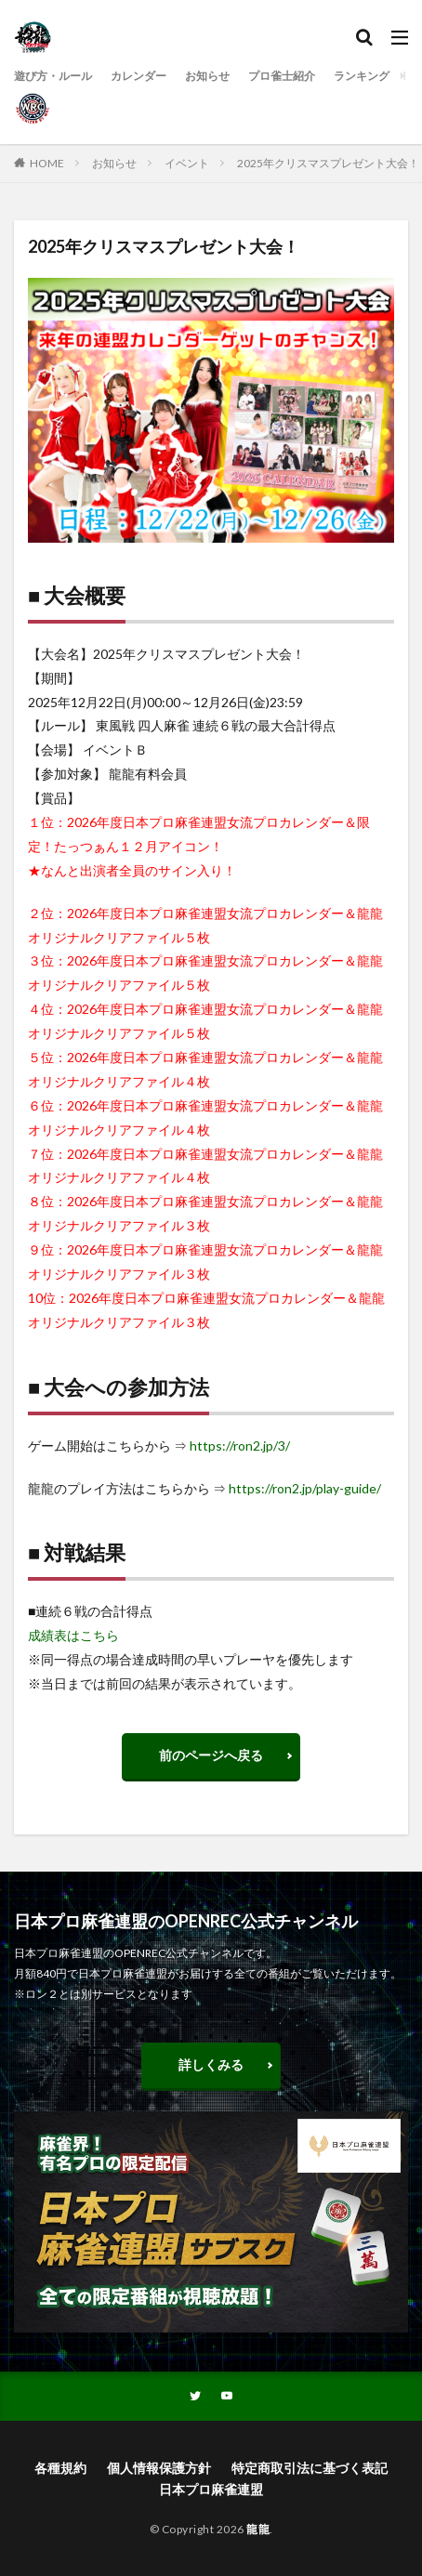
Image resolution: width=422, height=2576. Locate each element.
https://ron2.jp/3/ (240, 1445)
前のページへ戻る (211, 1755)
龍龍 (258, 2529)
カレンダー (138, 76)
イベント (187, 163)
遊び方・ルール (53, 76)
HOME (47, 163)
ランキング (361, 76)
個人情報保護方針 (159, 2468)
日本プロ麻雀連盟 (211, 2489)
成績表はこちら (73, 1635)
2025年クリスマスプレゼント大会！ (328, 163)
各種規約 (60, 2468)
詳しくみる (211, 2064)
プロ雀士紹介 (281, 76)
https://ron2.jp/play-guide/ (305, 1488)
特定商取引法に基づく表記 (309, 2468)
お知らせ (207, 76)
